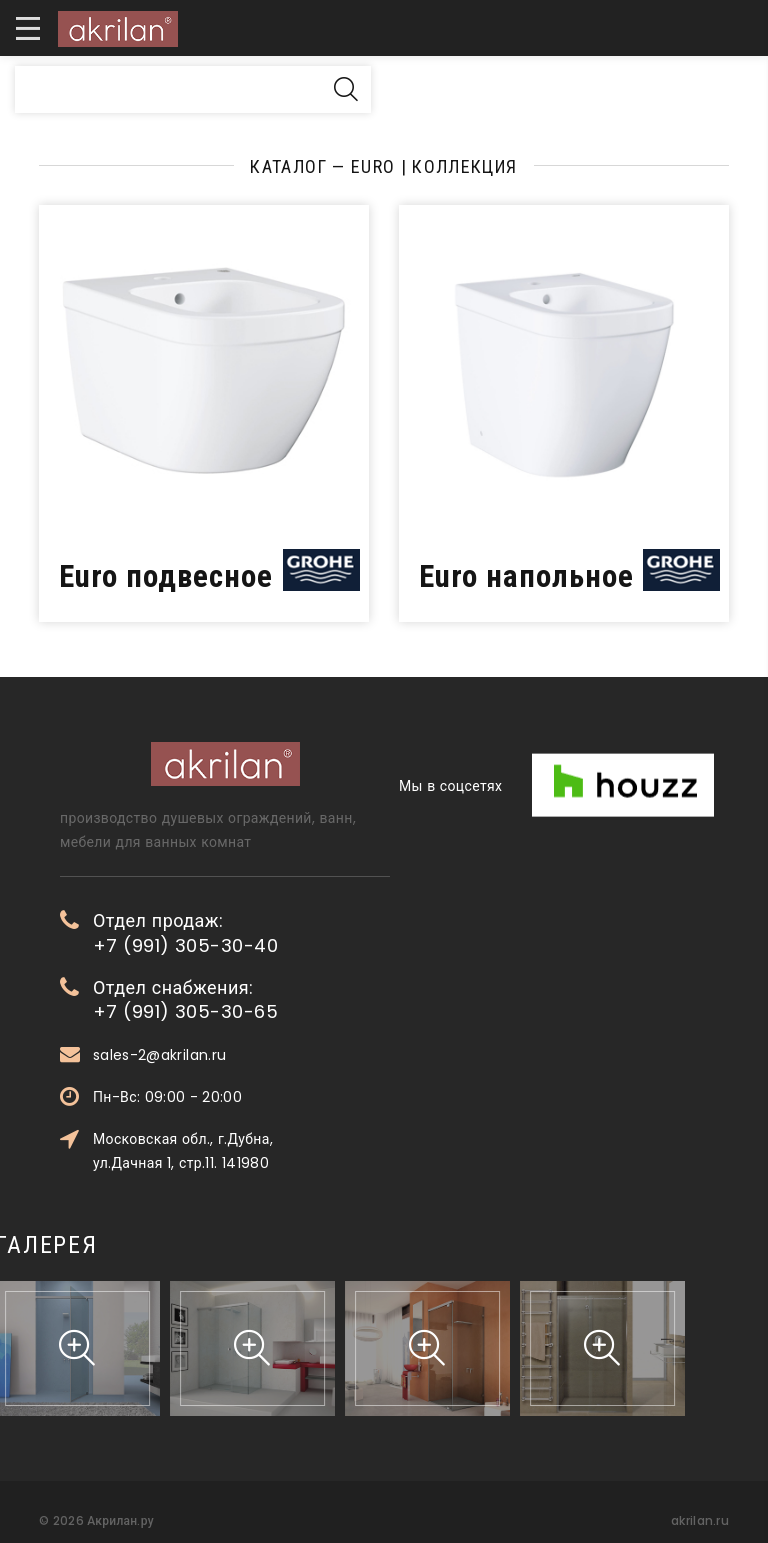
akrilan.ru (700, 1520)
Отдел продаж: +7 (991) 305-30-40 (237, 933)
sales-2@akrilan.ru (211, 1055)
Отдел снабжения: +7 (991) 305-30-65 (237, 1000)
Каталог (288, 166)
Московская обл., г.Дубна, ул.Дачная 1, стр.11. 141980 (235, 1151)
